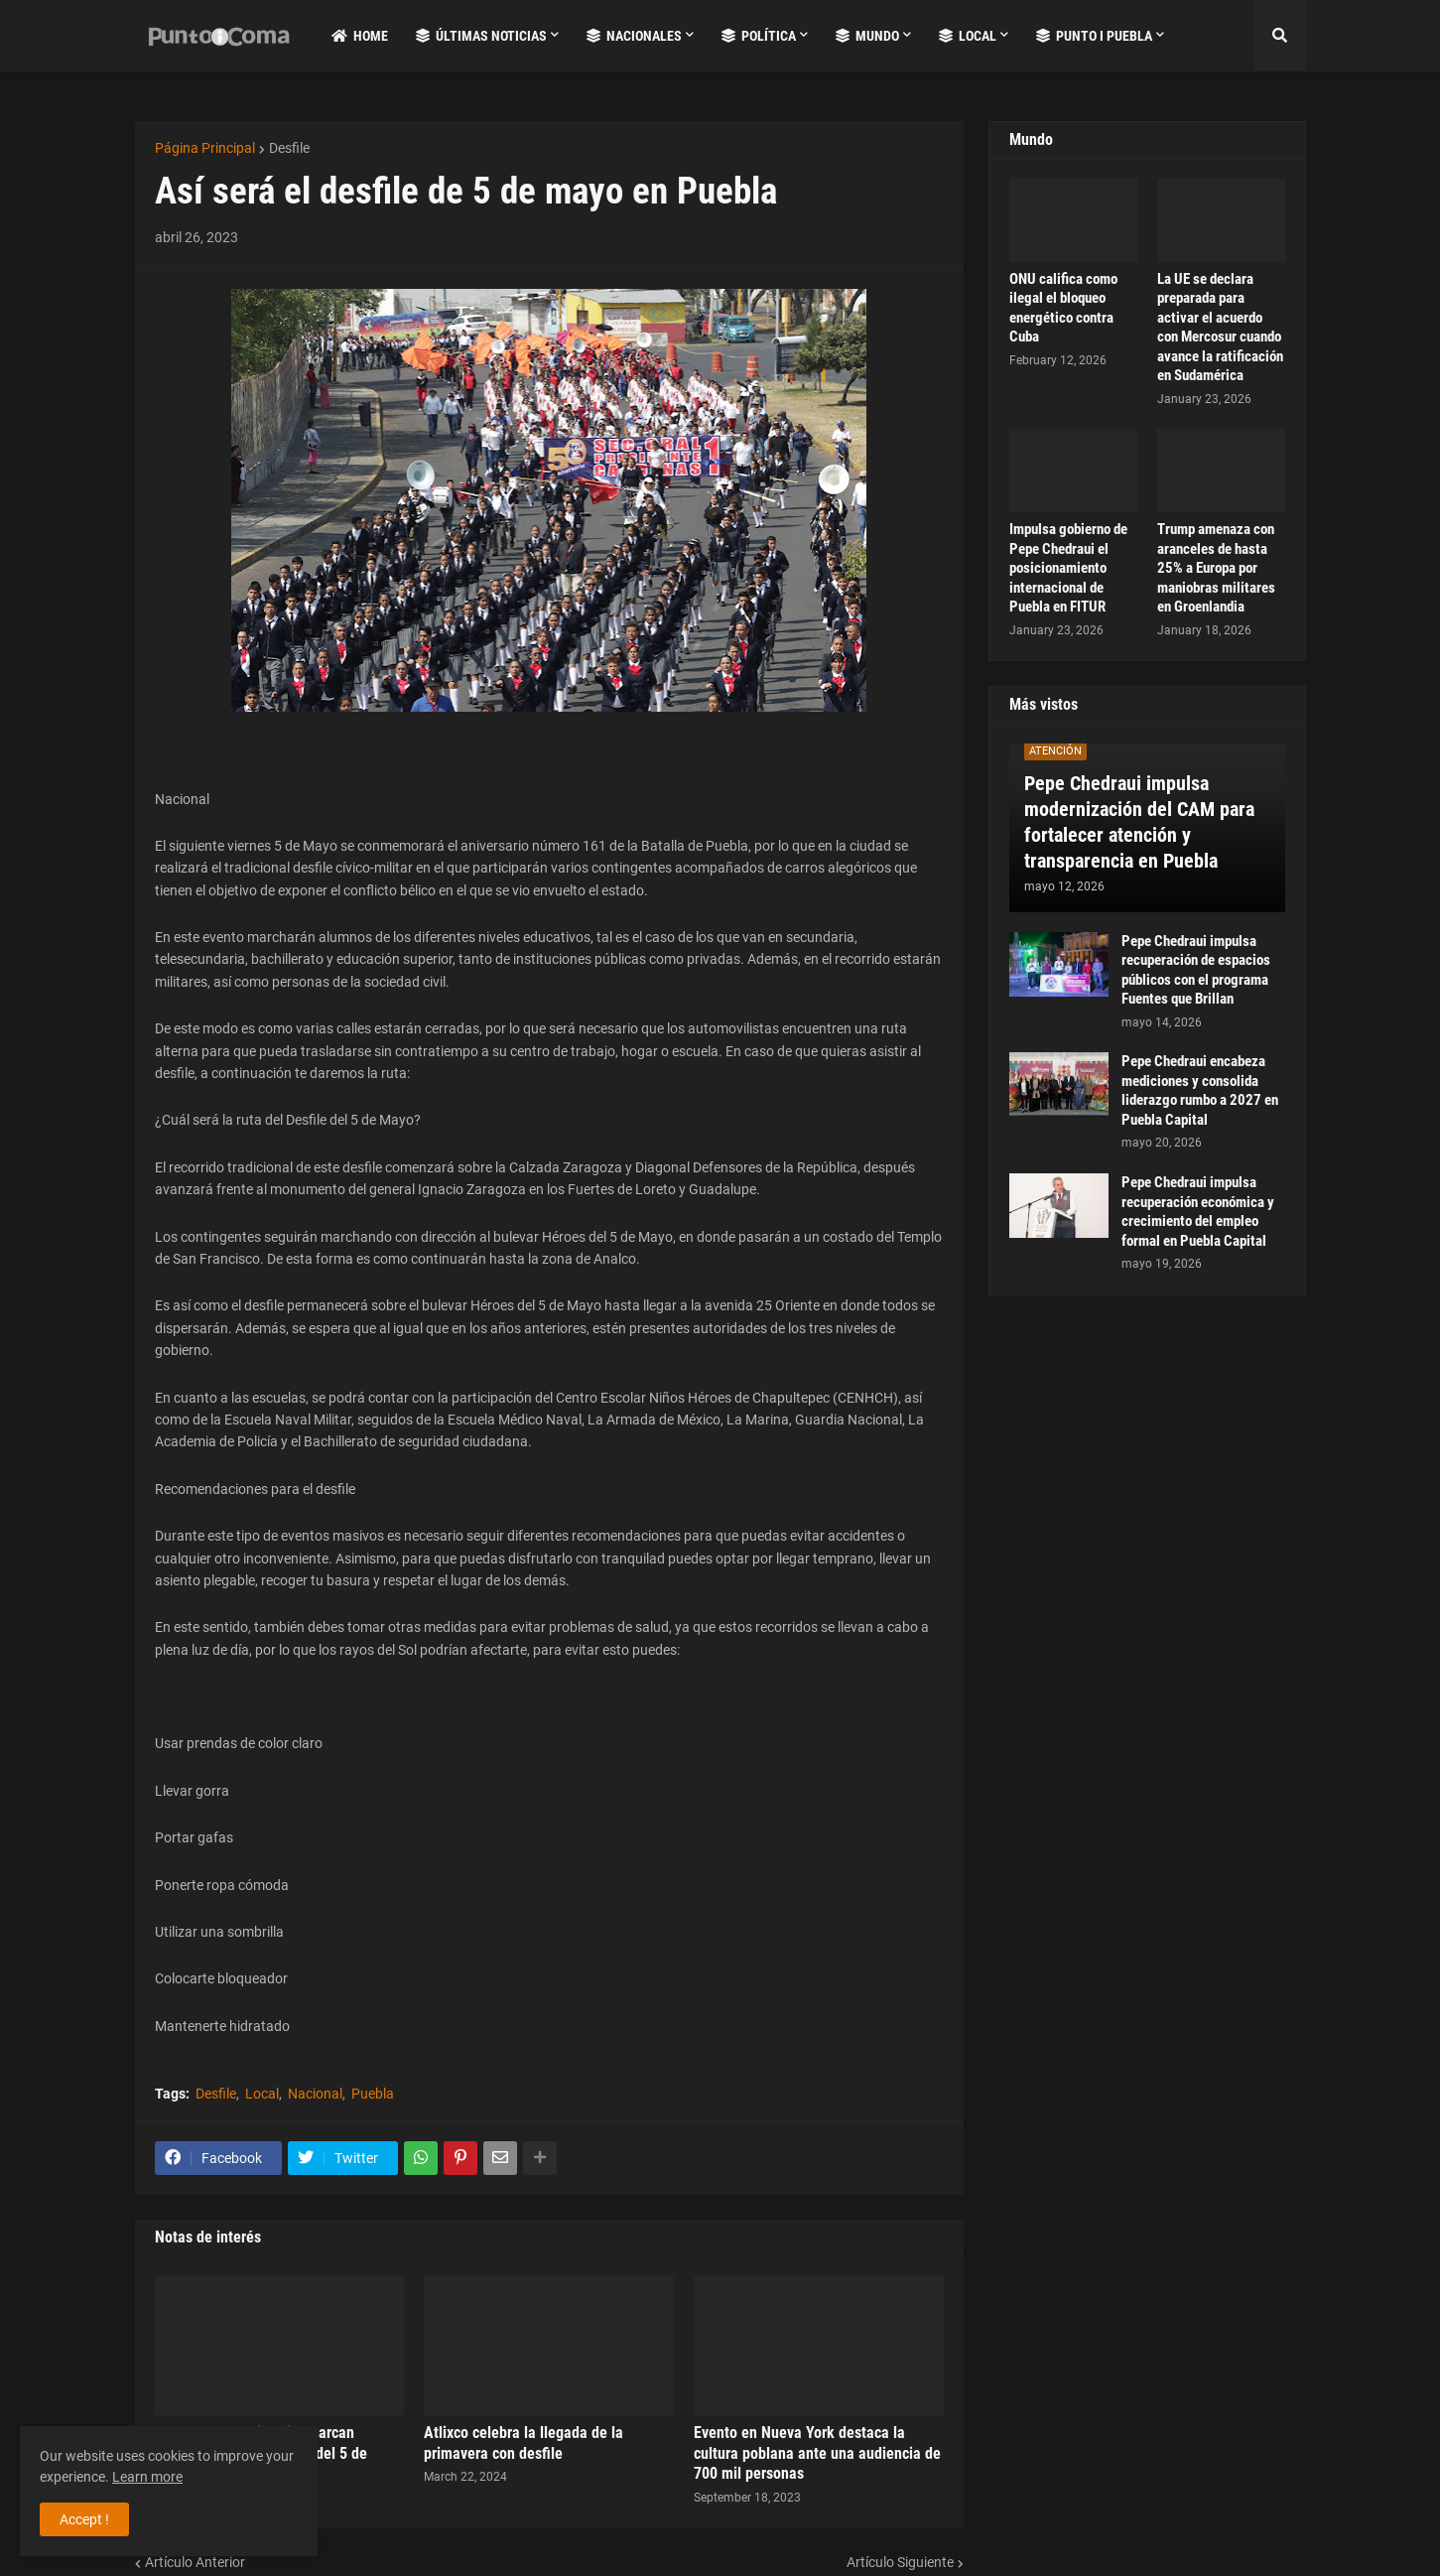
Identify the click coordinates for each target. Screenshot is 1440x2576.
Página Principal (205, 148)
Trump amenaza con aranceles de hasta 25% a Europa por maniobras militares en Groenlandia (1216, 567)
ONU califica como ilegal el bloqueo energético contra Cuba (1063, 308)
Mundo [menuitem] (867, 36)
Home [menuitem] (359, 36)
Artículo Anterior (195, 2562)
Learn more (147, 2477)
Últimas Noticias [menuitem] (481, 36)
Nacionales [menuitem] (634, 36)
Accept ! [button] (84, 2519)
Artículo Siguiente (900, 2562)
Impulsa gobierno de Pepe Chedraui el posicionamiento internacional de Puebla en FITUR (1068, 567)
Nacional (315, 2094)
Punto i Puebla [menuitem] (1094, 36)
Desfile (289, 148)
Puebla (372, 2094)
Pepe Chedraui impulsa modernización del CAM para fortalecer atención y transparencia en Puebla (1139, 822)
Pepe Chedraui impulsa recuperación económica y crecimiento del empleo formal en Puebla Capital (1197, 1211)
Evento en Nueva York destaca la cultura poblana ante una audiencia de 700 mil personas (817, 2453)
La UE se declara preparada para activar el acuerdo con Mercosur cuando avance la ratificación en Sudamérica (1220, 327)
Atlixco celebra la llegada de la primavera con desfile (523, 2443)
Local (262, 2094)
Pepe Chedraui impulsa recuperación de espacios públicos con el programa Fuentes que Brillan (1195, 970)
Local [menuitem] (967, 36)
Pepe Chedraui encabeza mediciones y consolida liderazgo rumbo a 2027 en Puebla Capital (1199, 1090)
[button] (1280, 35)
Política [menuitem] (758, 36)
